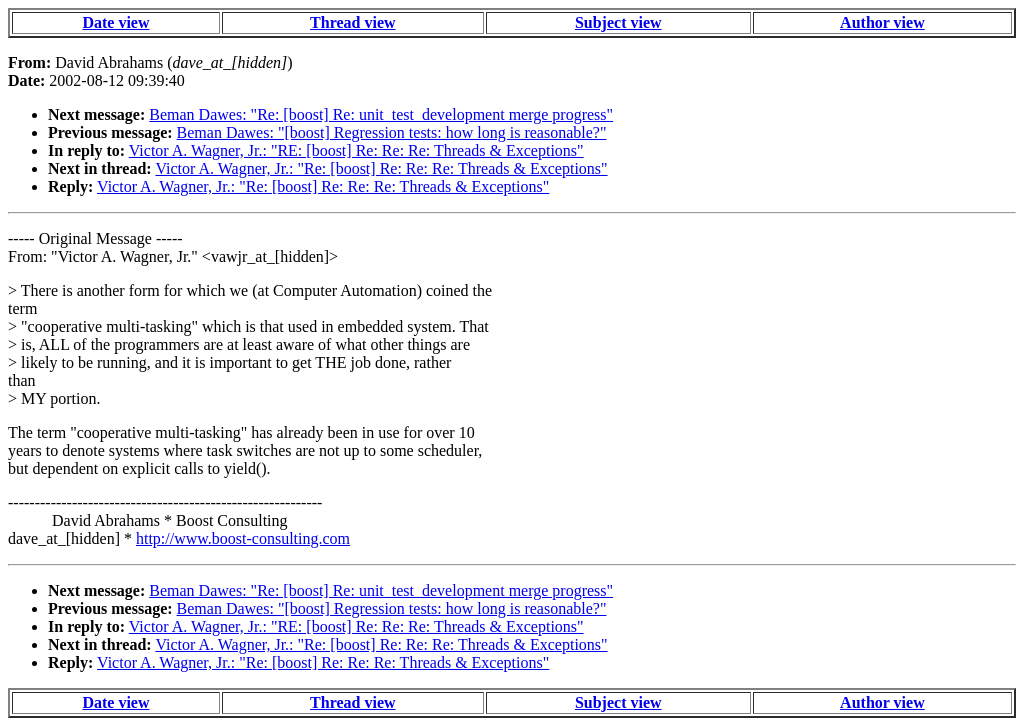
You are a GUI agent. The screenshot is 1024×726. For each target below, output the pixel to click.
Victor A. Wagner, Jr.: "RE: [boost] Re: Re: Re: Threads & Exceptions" (356, 150)
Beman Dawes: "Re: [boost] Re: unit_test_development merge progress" (381, 114)
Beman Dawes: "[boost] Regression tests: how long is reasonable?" (392, 132)
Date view (115, 22)
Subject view (618, 22)
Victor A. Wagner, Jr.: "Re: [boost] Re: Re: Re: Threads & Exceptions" (381, 168)
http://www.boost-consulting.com (243, 538)
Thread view (352, 22)
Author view (882, 22)
